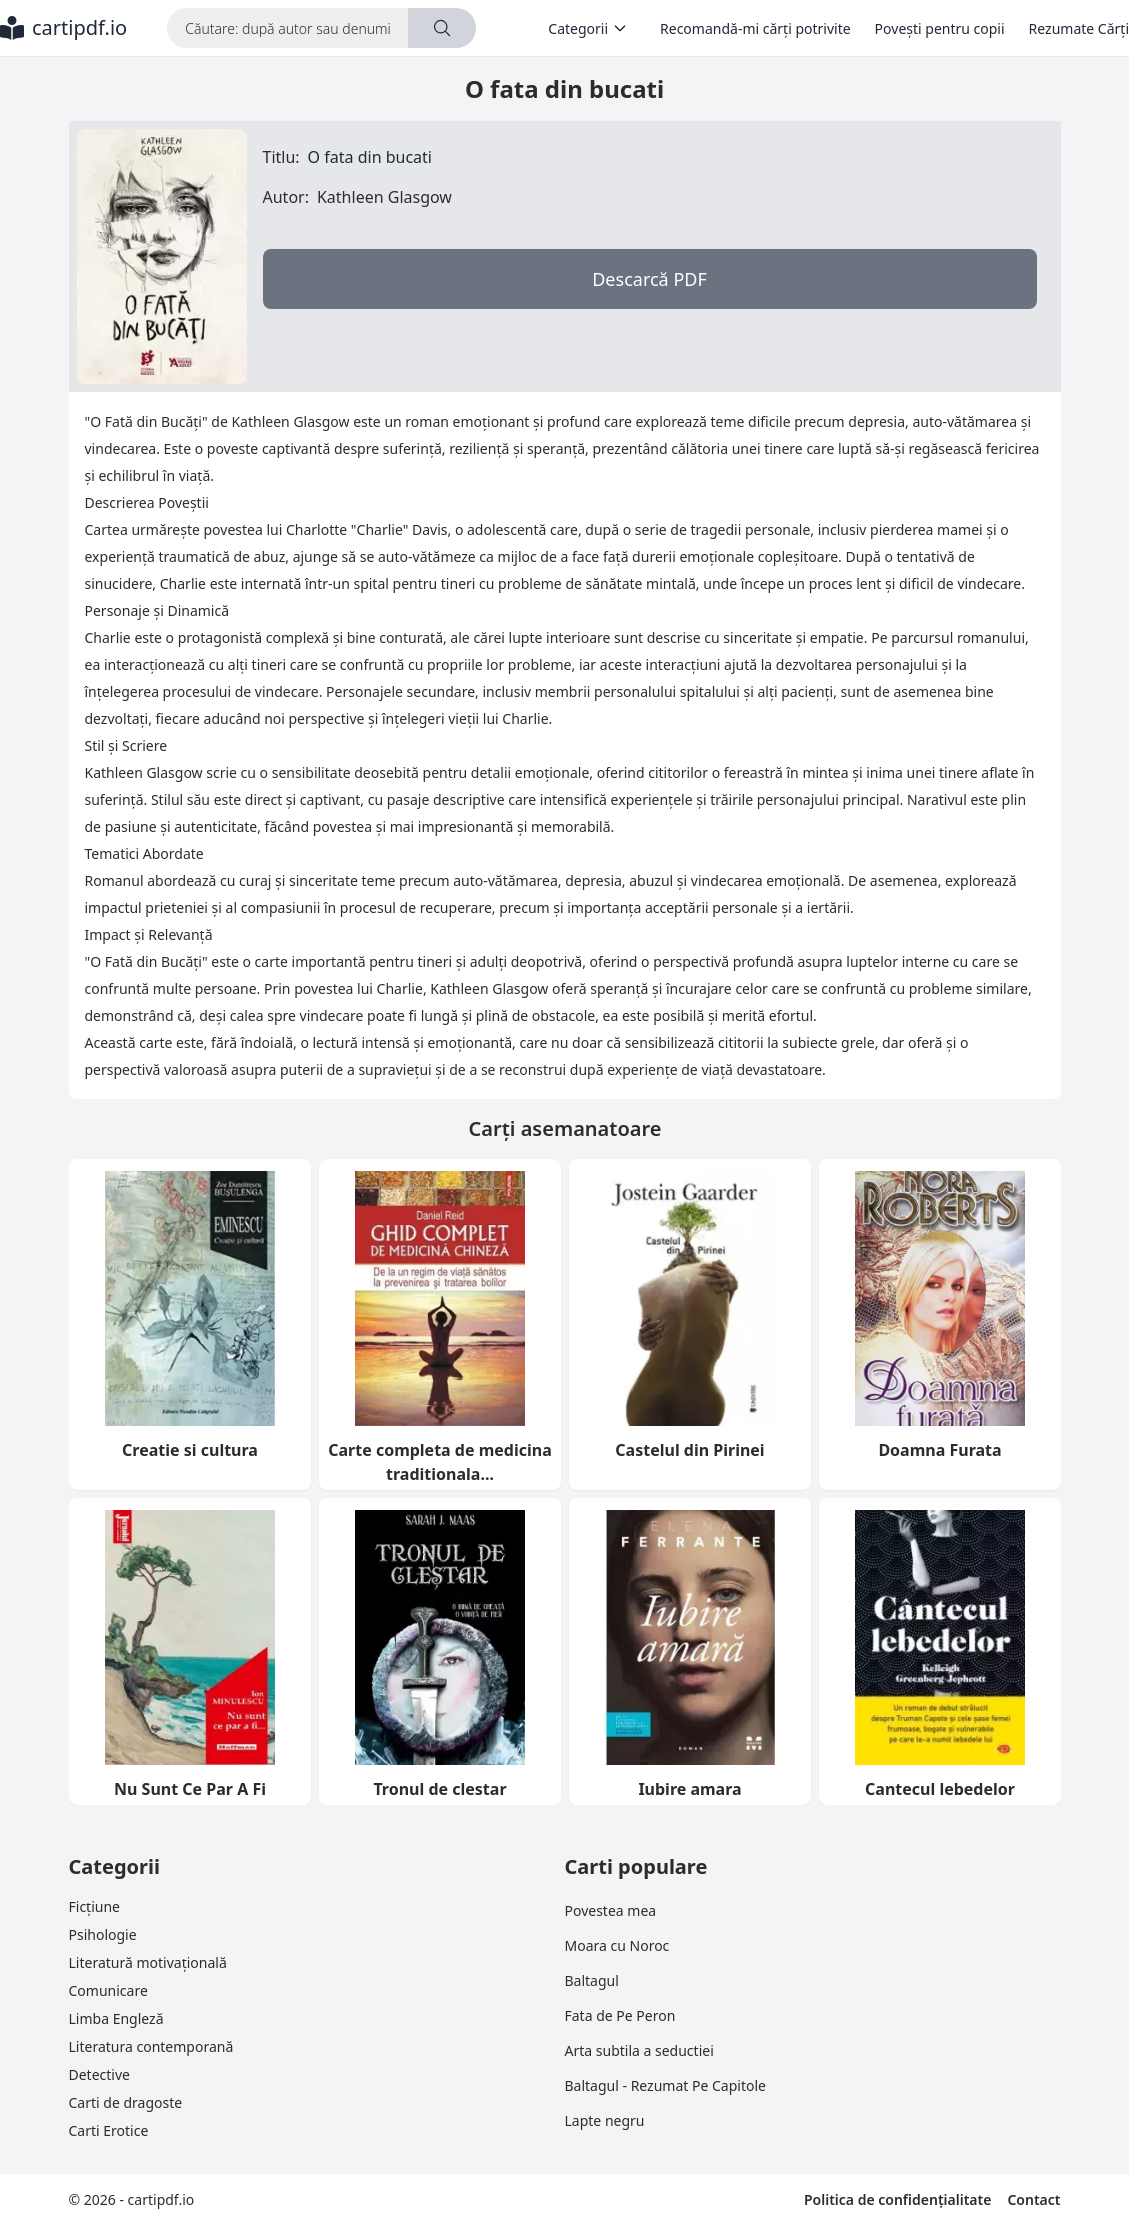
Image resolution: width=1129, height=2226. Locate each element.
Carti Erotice (109, 2130)
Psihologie (103, 1934)
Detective (99, 2074)
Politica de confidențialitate (897, 2199)
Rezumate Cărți (1079, 28)
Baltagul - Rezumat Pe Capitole (665, 2085)
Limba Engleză (116, 2018)
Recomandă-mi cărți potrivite (755, 28)
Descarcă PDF (649, 279)
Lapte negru (605, 2120)
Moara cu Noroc (617, 1945)
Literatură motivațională (148, 1962)
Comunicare (108, 1990)
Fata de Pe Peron (620, 2015)
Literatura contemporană (151, 2046)
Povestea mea (611, 1910)
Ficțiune (94, 1906)
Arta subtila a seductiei (639, 2050)
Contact (1033, 2199)
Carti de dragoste (126, 2102)
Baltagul (592, 1980)
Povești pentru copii (940, 28)
